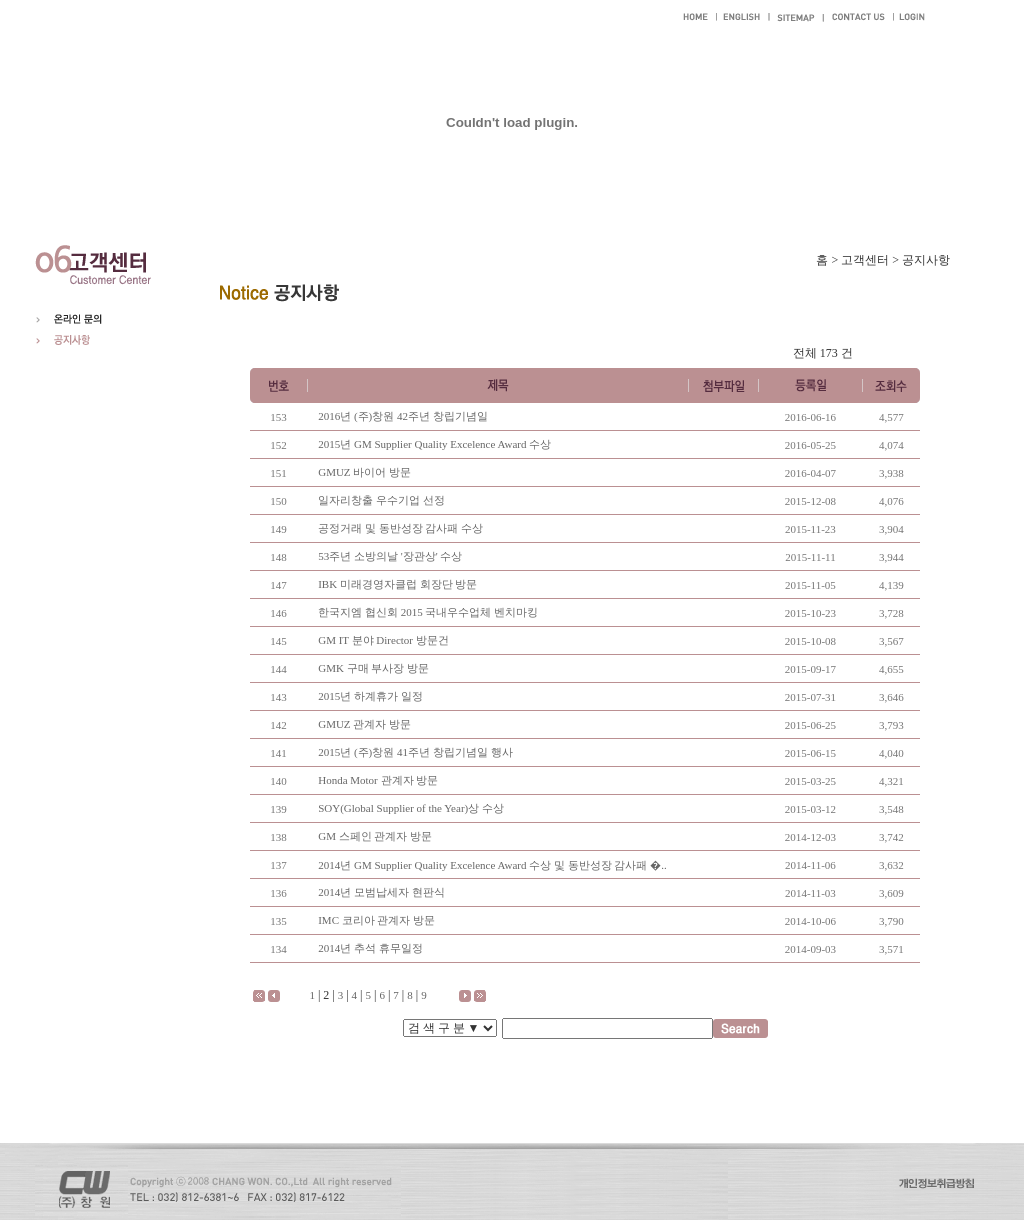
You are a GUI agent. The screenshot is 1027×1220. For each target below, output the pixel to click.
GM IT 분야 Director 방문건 (383, 640)
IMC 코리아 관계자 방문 (376, 920)
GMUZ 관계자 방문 (364, 724)
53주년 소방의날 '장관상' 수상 (390, 556)
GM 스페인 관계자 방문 (375, 836)
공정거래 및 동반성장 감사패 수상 (400, 528)
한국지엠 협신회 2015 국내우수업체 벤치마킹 (428, 612)
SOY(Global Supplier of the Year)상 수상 (411, 808)
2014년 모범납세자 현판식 (381, 892)
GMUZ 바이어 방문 (364, 472)
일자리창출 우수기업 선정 (381, 500)
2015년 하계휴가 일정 (370, 696)
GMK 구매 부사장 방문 (373, 668)
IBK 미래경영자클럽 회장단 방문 (397, 584)
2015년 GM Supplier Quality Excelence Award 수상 (434, 444)
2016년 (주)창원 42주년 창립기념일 (403, 416)
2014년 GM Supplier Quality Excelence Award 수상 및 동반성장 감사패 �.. (492, 865)
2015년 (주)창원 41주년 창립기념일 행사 (415, 752)
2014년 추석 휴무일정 (370, 948)
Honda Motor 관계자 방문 (378, 780)
